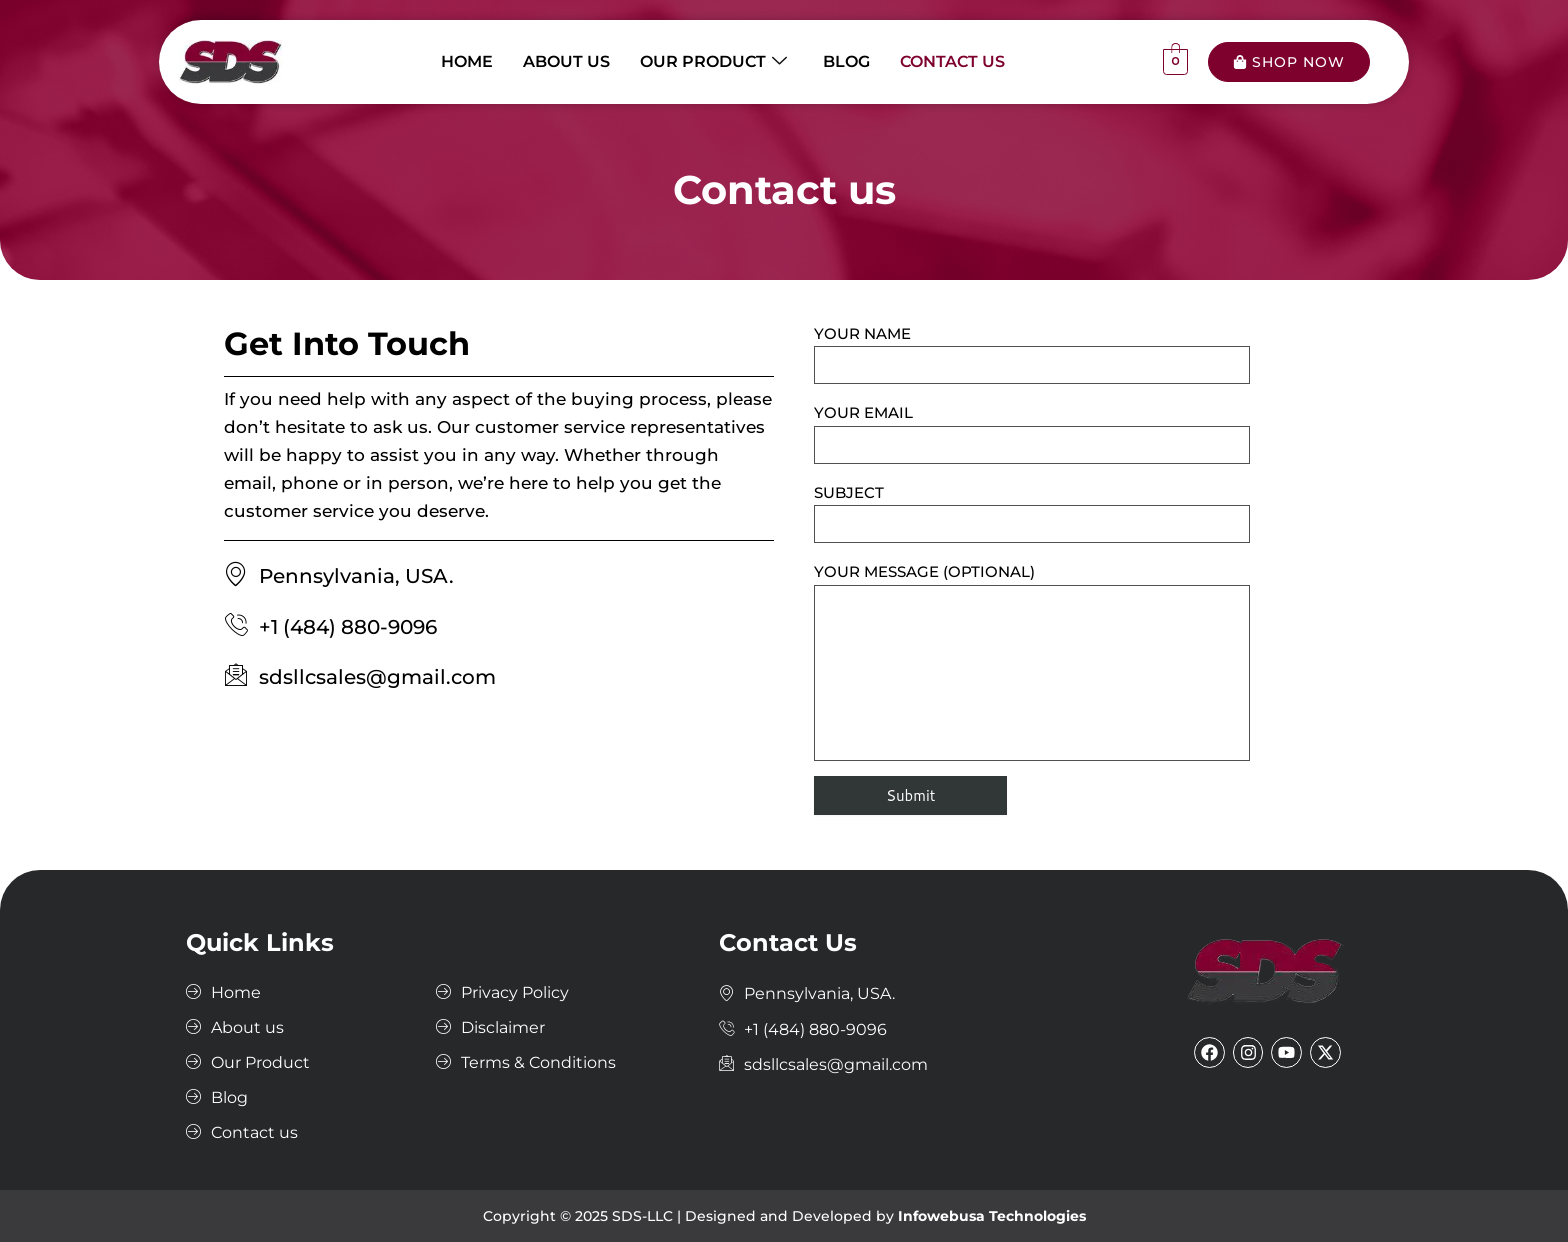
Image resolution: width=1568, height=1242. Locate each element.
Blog (846, 61)
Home (467, 61)
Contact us (952, 61)
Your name (1032, 354)
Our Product (713, 62)
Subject (1032, 513)
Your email (1032, 433)
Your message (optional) (1032, 661)
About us (566, 61)
